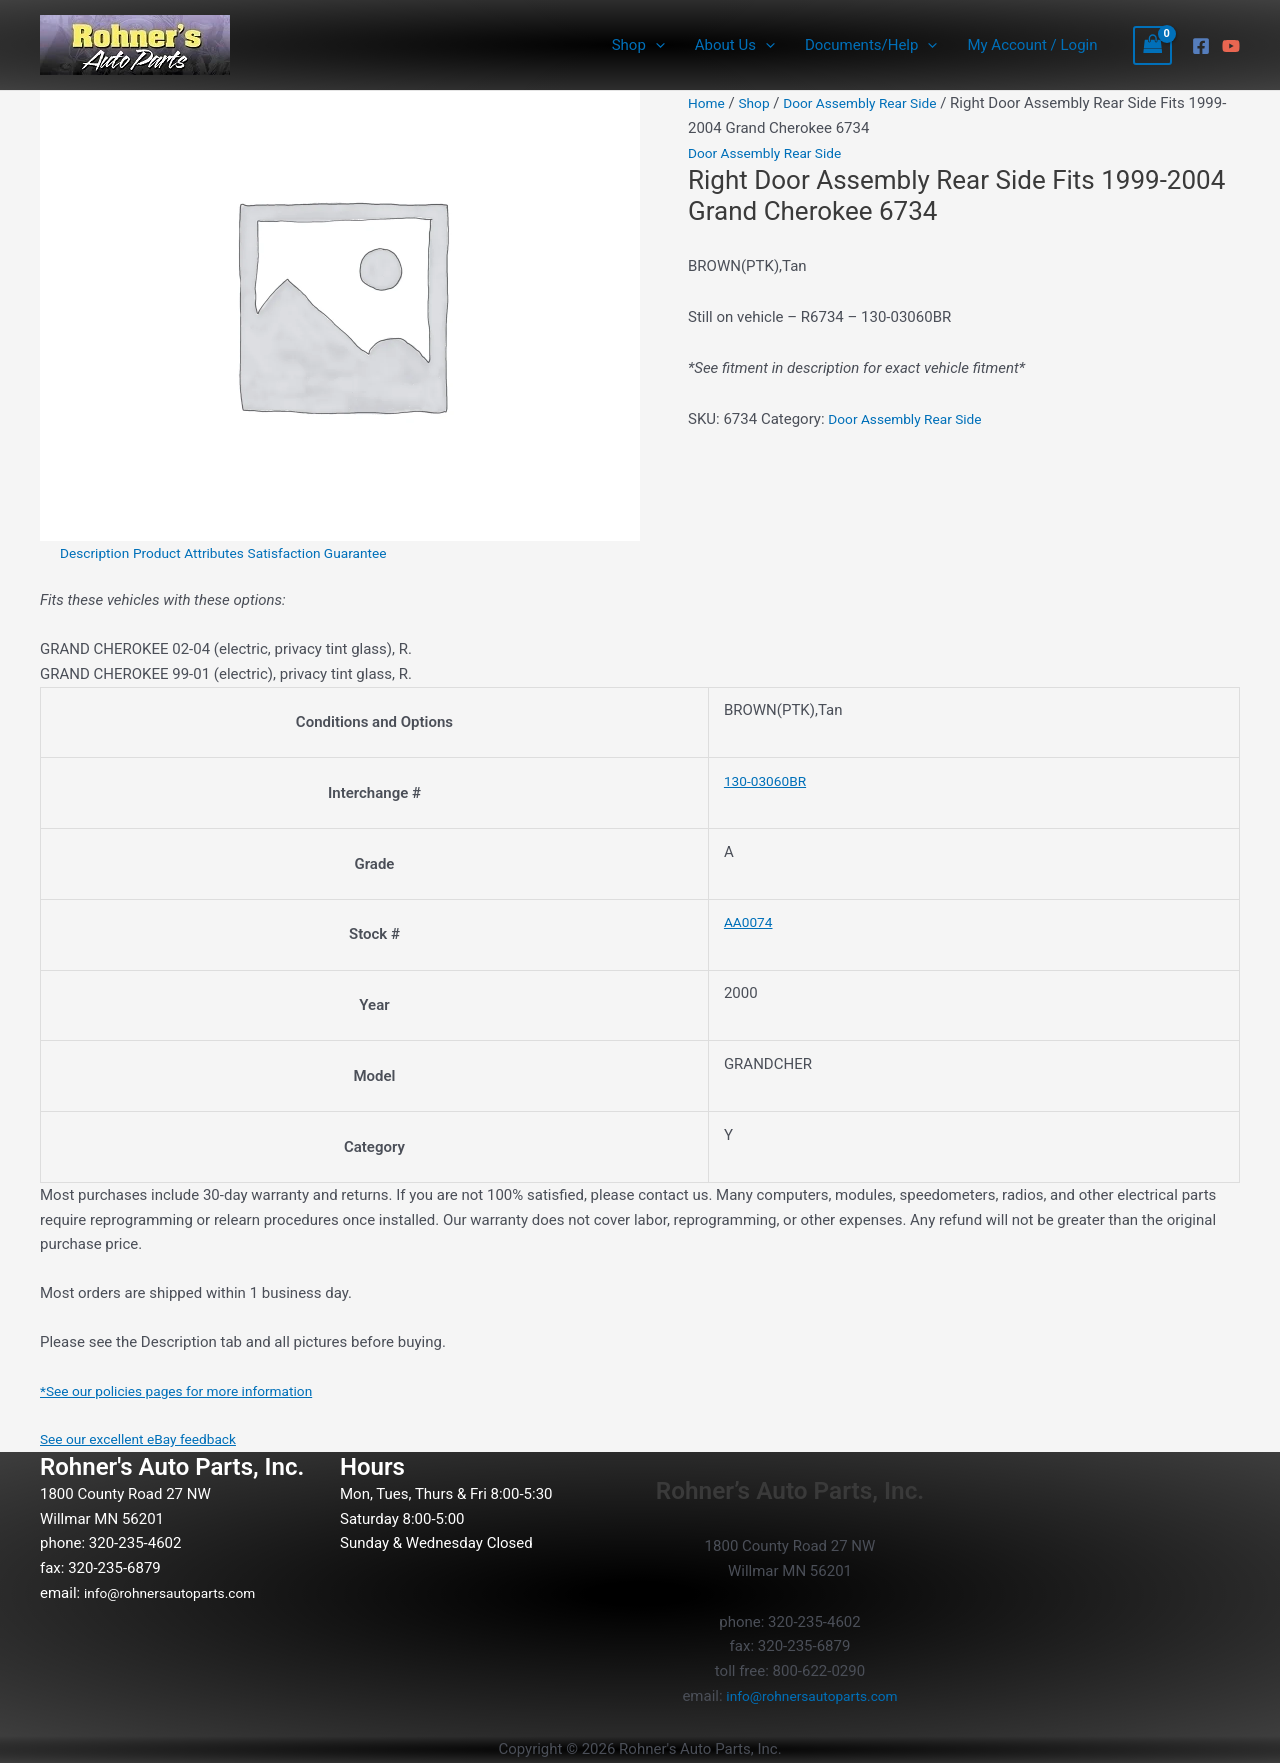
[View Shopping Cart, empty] (1153, 45)
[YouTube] (1231, 46)
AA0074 (750, 922)
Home (708, 103)
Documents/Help (871, 45)
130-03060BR (769, 781)
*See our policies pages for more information (189, 1391)
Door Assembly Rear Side (874, 103)
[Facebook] (1201, 46)
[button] (655, 45)
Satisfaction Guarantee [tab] (341, 553)
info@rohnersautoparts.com (178, 1593)
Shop (638, 45)
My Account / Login (1032, 45)
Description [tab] (98, 553)
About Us (735, 45)
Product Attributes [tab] (201, 553)
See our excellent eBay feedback (147, 1439)
